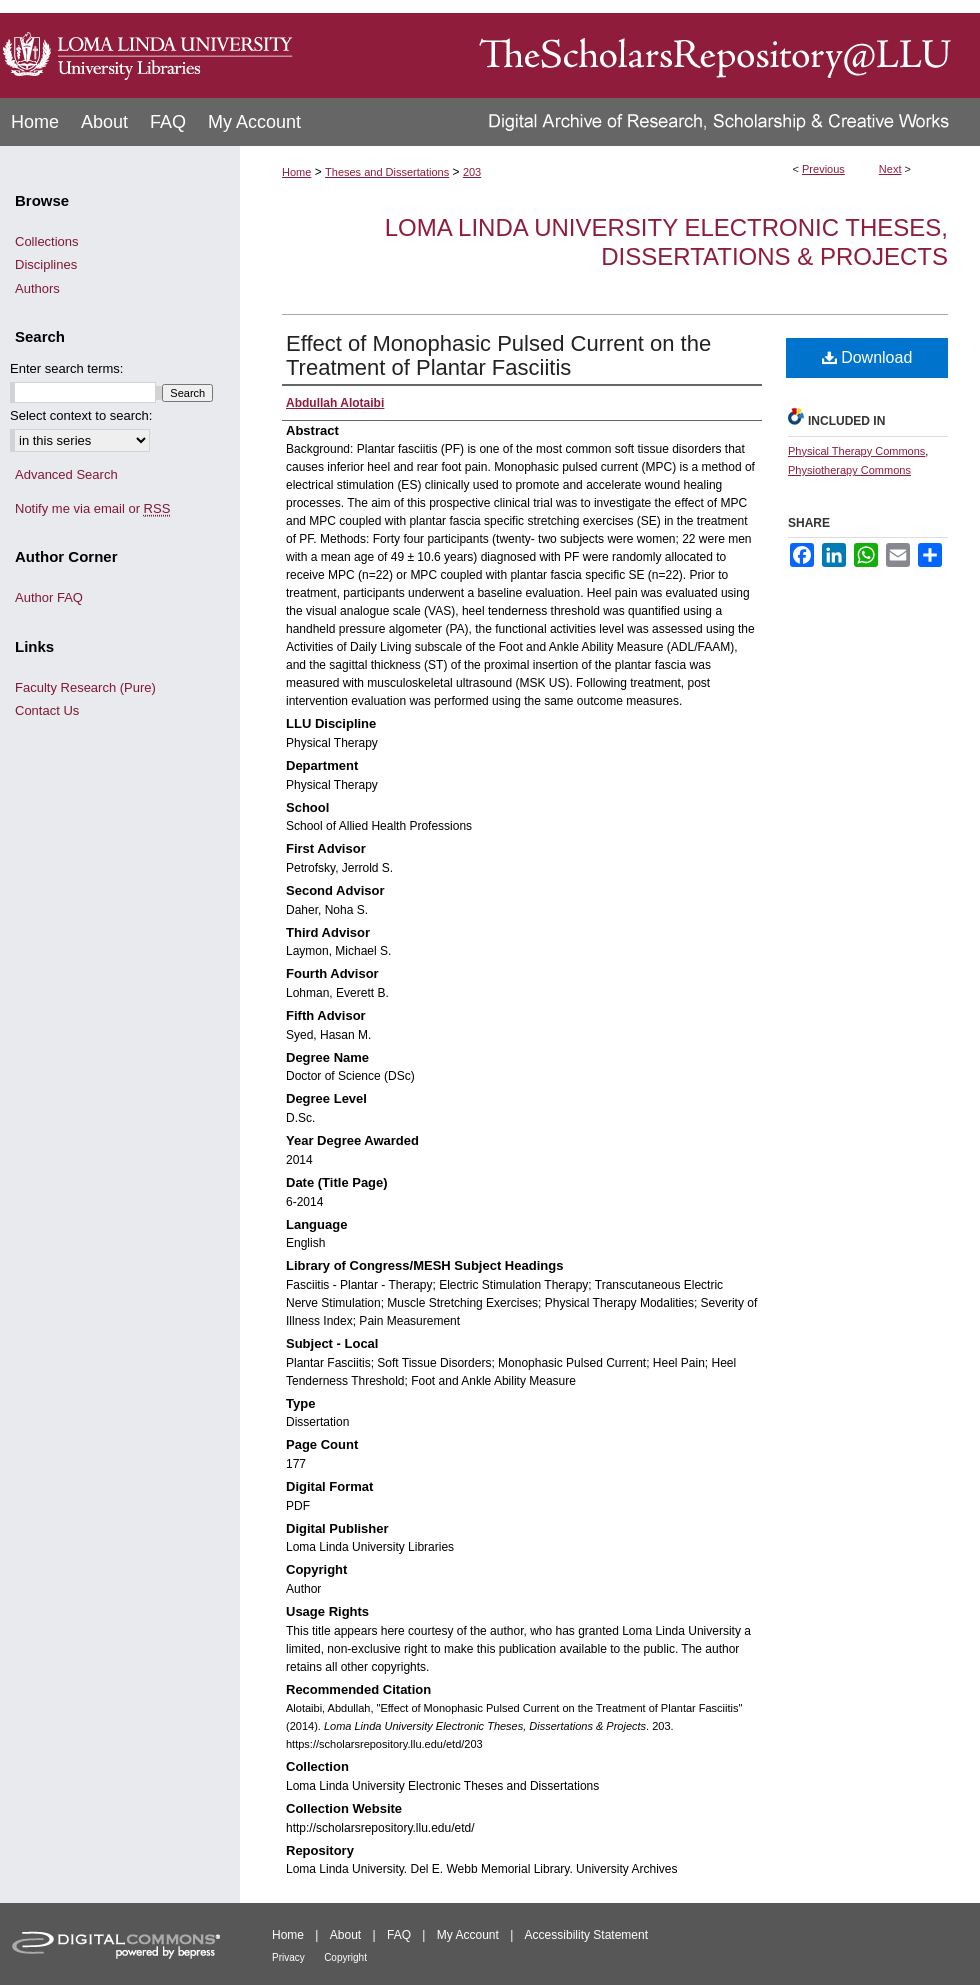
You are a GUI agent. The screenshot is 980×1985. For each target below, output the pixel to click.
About (345, 1935)
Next (890, 169)
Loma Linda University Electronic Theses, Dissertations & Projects (666, 242)
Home (296, 172)
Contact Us (47, 710)
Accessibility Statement (586, 1935)
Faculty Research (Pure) (85, 687)
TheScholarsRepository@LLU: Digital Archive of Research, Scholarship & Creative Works (640, 49)
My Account (468, 1935)
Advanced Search (66, 474)
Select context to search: (81, 415)
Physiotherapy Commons (849, 470)
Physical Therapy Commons (856, 451)
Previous (823, 169)
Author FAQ (49, 597)
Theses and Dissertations (387, 172)
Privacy (288, 1957)
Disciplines (46, 264)
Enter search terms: (66, 368)
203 (472, 172)
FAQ (399, 1935)
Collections (47, 241)
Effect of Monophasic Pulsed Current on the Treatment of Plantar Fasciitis (498, 355)
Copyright (345, 1957)
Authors (37, 288)
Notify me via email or (92, 509)
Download (867, 357)
